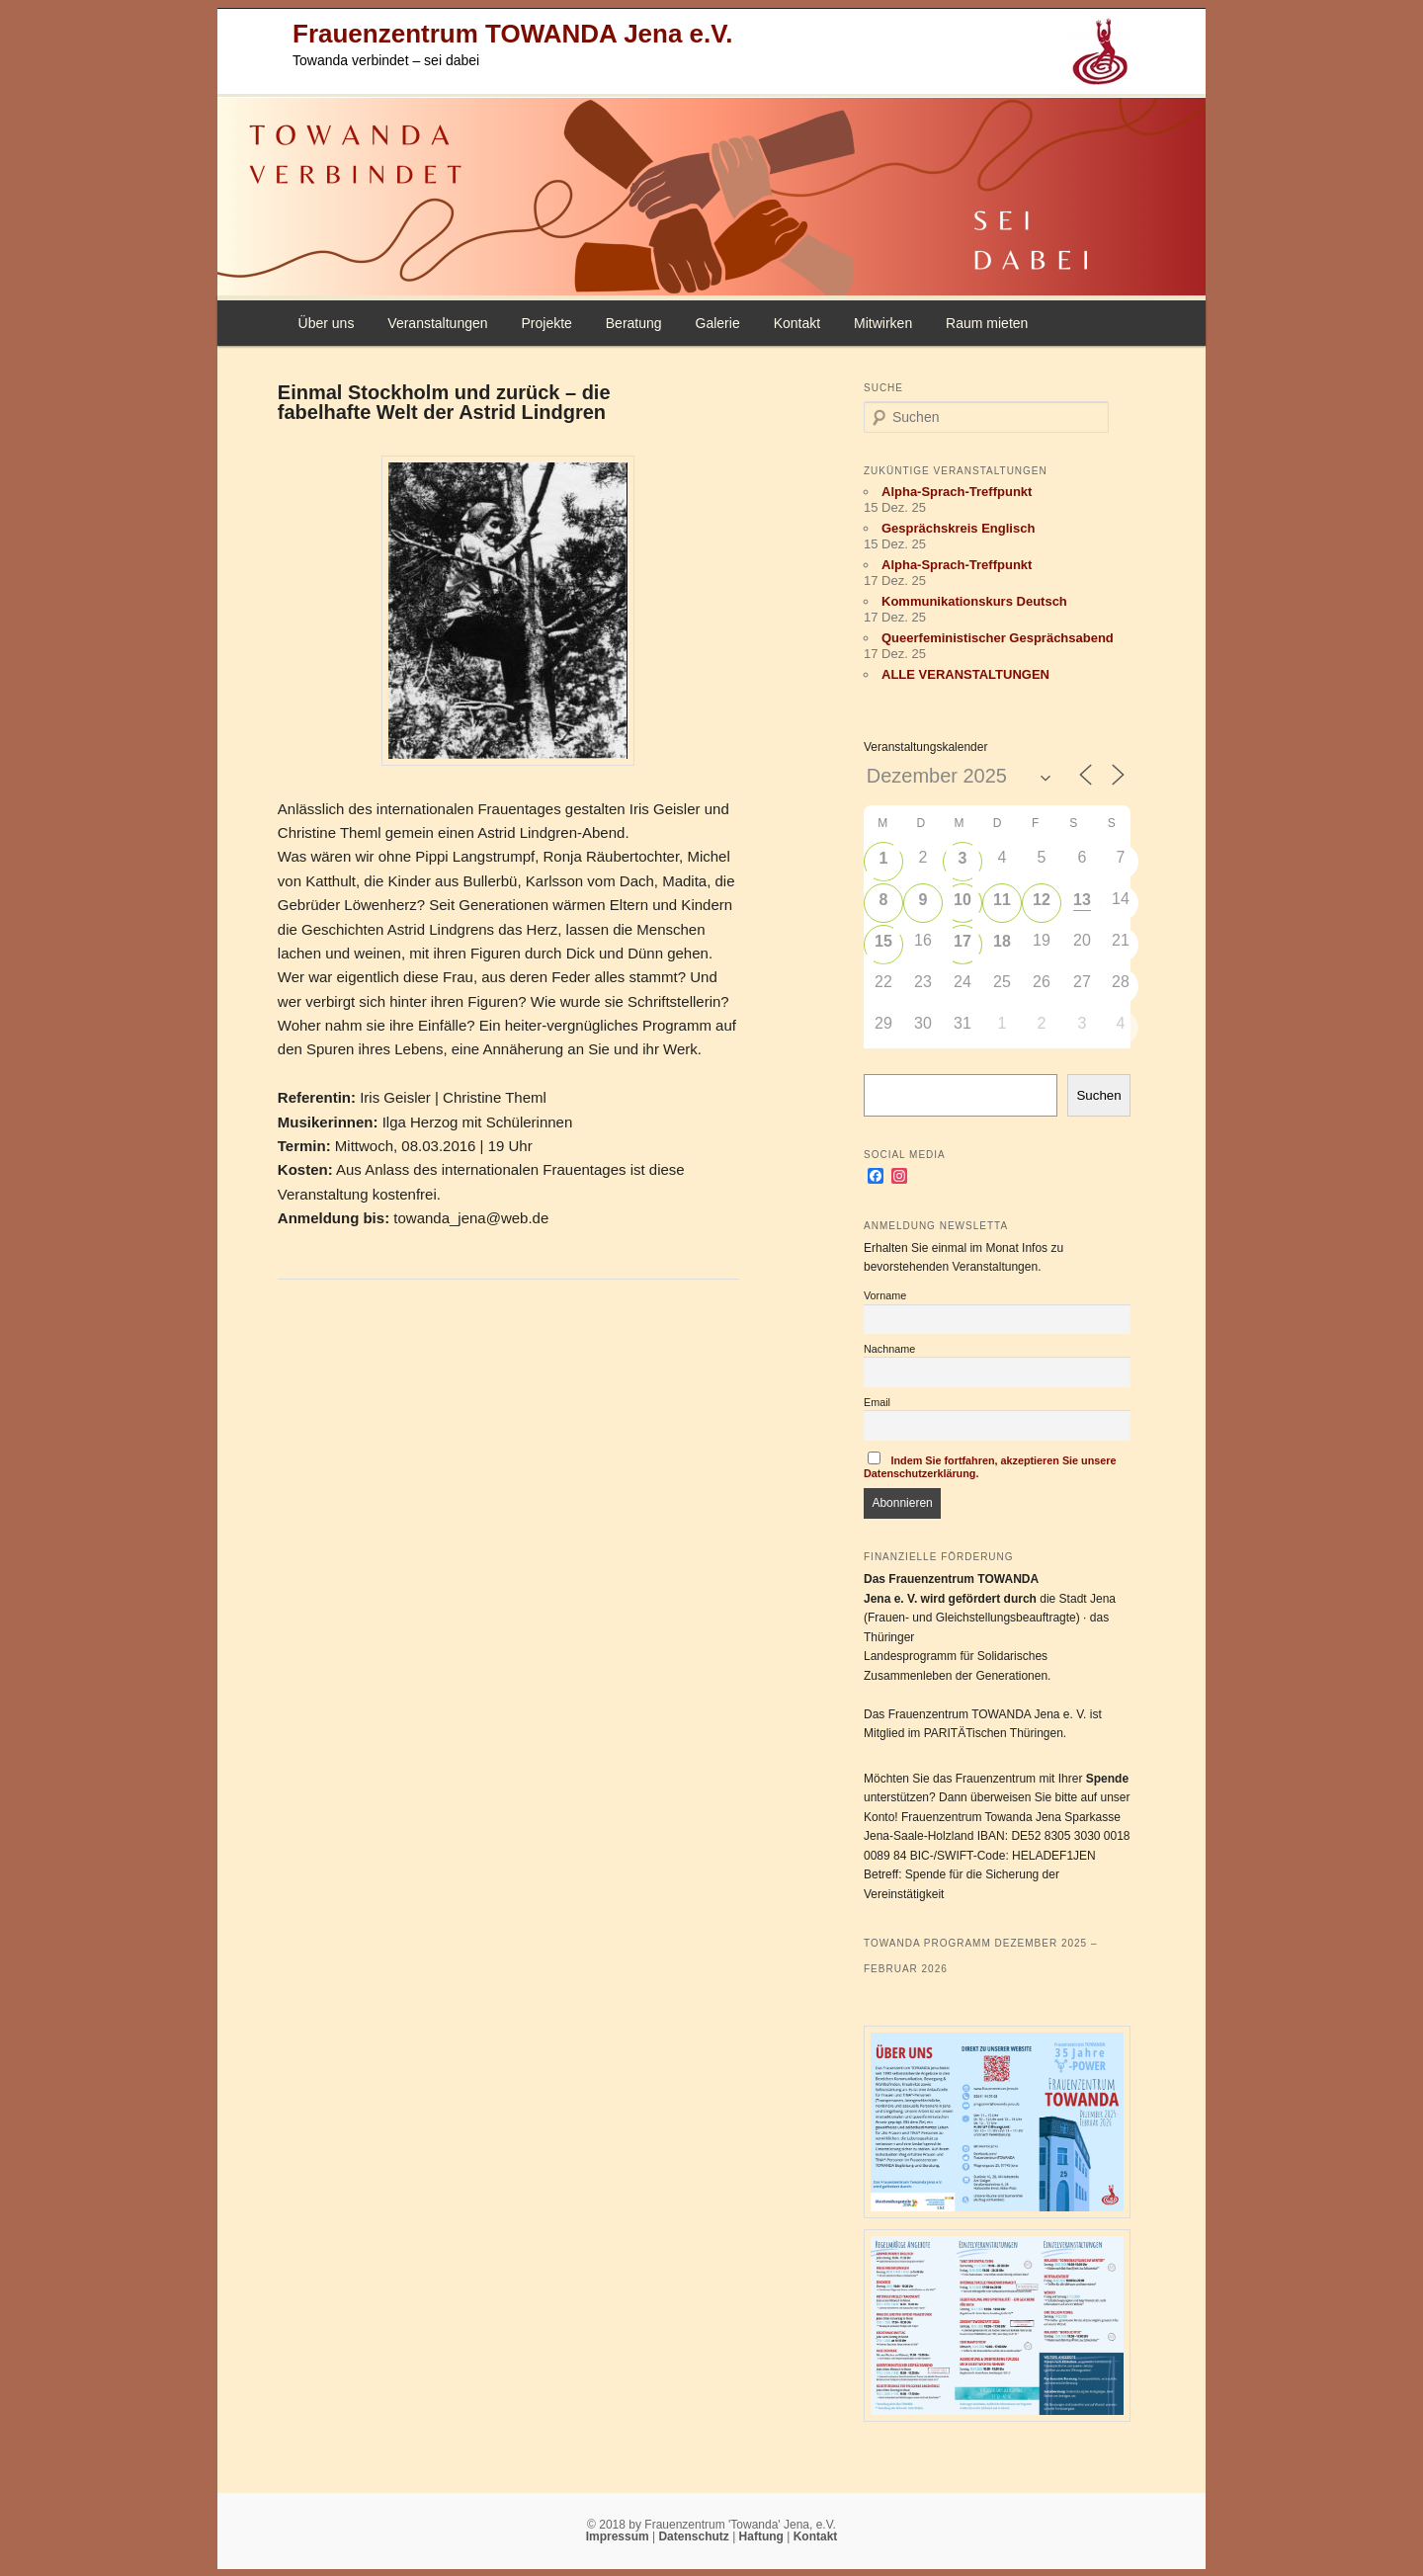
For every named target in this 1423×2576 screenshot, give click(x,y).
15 (883, 941)
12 (1041, 899)
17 (962, 941)
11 (1002, 899)
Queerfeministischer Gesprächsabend (997, 637)
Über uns (326, 323)
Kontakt (797, 323)
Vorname (885, 1295)
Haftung (763, 2536)
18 (1002, 941)
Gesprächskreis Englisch (958, 528)
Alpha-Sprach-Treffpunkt (956, 491)
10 (962, 899)
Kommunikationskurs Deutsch (974, 601)
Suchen (1098, 1095)
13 (1082, 899)
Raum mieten (987, 323)
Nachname (889, 1349)
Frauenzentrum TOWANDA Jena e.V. (512, 33)
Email (877, 1402)
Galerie (718, 323)
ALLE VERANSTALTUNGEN (965, 674)
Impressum (619, 2536)
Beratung (634, 323)
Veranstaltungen (437, 323)
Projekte (546, 323)
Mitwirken (883, 323)
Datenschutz (695, 2536)
